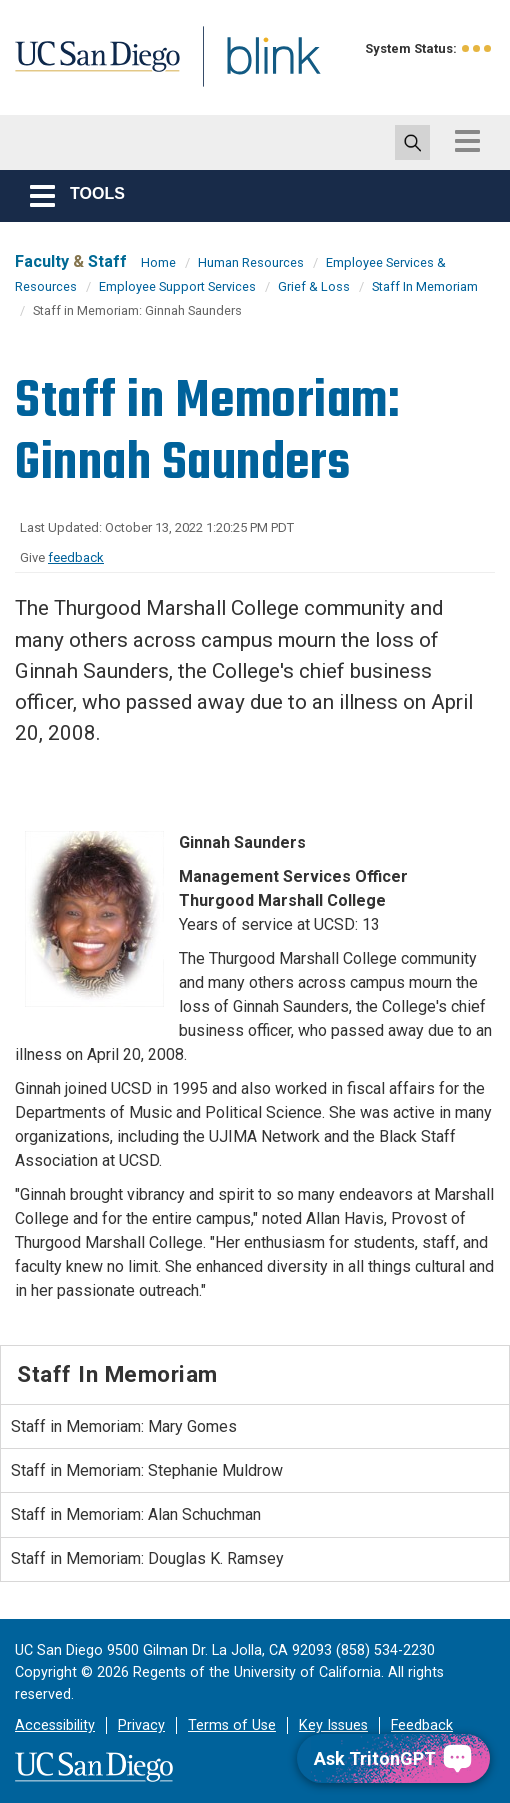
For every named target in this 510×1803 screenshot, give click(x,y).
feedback (76, 557)
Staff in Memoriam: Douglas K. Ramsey (147, 1558)
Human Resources (251, 262)
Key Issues (333, 1725)
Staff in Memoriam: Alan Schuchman (136, 1514)
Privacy (141, 1725)
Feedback (422, 1725)
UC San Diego (105, 73)
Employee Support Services (177, 286)
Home (158, 262)
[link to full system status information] (477, 48)
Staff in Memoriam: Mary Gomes (124, 1426)
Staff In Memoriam (425, 286)
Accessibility (55, 1725)
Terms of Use (232, 1725)
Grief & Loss (314, 286)
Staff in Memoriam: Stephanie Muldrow (147, 1470)
